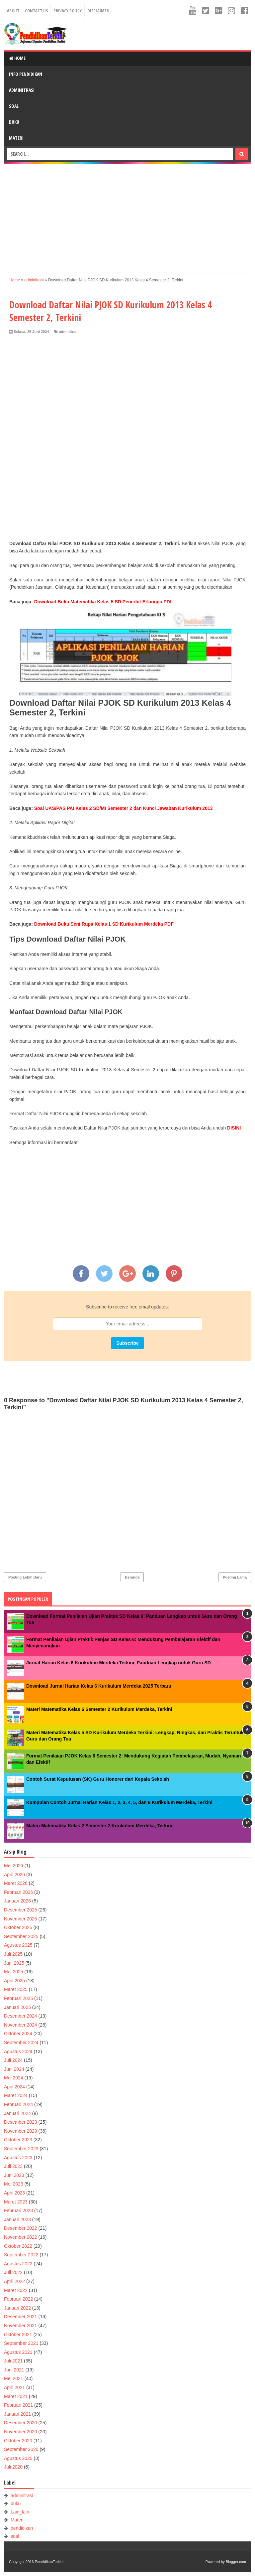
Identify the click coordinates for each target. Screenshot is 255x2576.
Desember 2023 (20, 2122)
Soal (14, 106)
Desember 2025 (20, 1909)
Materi (16, 138)
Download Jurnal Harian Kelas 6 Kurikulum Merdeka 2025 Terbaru (98, 1686)
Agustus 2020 (18, 2458)
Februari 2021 (18, 2405)
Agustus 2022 (18, 2263)
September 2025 (21, 1936)
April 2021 (14, 2387)
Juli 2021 (13, 2360)
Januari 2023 (17, 2219)
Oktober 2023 (18, 2139)
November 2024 (20, 2025)
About (13, 11)
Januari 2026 (17, 1900)
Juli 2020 (13, 2467)
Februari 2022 (18, 2299)
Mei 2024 (13, 2077)
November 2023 (20, 2131)
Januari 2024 (17, 2113)
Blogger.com (236, 2562)
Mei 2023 (13, 2184)
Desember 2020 (20, 2422)
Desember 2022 (20, 2228)
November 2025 (20, 1918)
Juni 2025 (14, 1963)
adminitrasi (69, 332)
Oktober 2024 (18, 2033)
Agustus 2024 (18, 2051)
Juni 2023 (14, 2175)
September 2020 (21, 2449)
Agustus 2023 (18, 2157)
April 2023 (14, 2193)
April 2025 (14, 1980)
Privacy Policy (67, 11)
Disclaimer (98, 11)
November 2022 (20, 2237)
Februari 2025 (18, 1998)
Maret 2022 (16, 2290)
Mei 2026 (13, 1865)
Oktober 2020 (18, 2440)
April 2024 (14, 2086)
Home (17, 58)
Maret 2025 (16, 1989)
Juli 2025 (13, 1954)
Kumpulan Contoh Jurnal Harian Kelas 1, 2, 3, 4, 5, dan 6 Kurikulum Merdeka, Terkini (119, 1802)
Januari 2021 (17, 2414)
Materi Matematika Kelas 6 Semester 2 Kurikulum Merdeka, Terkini (99, 1709)
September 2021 (21, 2343)
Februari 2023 (18, 2210)
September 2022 (21, 2254)
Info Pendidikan (25, 74)
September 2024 (21, 2042)
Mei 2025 (13, 1971)
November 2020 (20, 2431)
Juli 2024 (13, 2060)
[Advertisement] (127, 215)
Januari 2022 (17, 2308)
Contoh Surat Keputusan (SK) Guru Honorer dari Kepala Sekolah (97, 1779)
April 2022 (14, 2281)
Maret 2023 (16, 2201)
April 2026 (14, 1874)
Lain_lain (20, 2511)
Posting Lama (235, 1577)
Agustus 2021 (18, 2352)
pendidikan (22, 2528)
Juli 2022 (13, 2272)
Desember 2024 (20, 2016)
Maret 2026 (16, 1883)
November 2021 (20, 2325)
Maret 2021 (16, 2396)
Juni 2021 (14, 2369)
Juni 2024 (14, 2069)
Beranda (132, 1577)
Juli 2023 (13, 2166)
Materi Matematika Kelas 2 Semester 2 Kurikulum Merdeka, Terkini (99, 1825)
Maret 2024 (16, 2095)
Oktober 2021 (18, 2334)
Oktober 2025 (18, 1927)
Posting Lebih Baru (25, 1577)
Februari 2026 (18, 1892)
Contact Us (36, 11)
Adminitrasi (22, 90)
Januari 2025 (17, 2007)
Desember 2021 (20, 2316)
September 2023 (21, 2148)
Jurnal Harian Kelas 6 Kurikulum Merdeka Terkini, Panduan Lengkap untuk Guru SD (118, 1662)
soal (15, 2536)
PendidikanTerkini (49, 2562)
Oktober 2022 (18, 2246)
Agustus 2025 (18, 1945)
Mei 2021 (13, 2378)
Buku (14, 122)
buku (16, 2503)
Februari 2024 (18, 2104)
